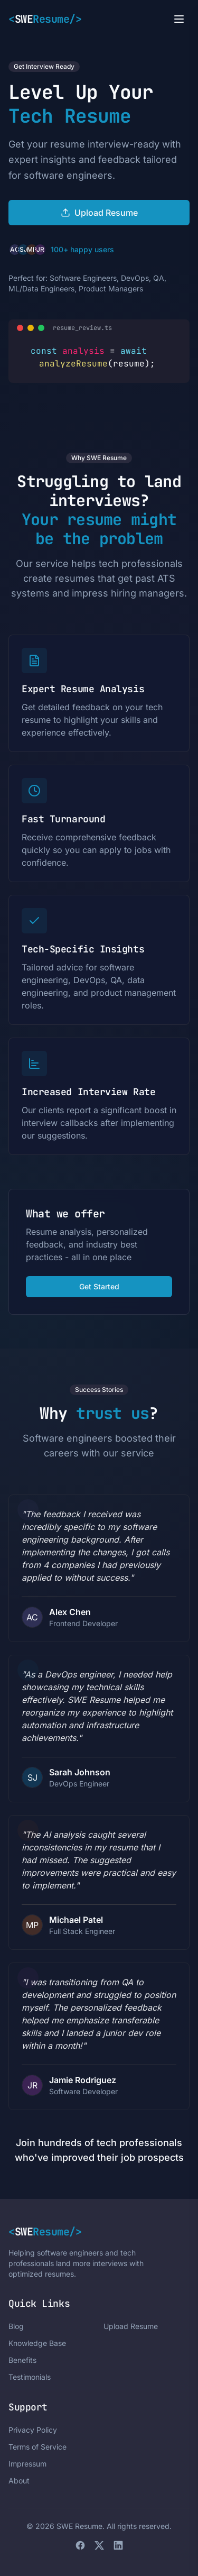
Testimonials (29, 2376)
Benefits (22, 2359)
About (19, 2480)
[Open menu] (179, 19)
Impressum (27, 2463)
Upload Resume (130, 2326)
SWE (44, 19)
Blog (16, 2326)
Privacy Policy (32, 2429)
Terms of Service (37, 2446)
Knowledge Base (37, 2343)
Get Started (99, 1286)
